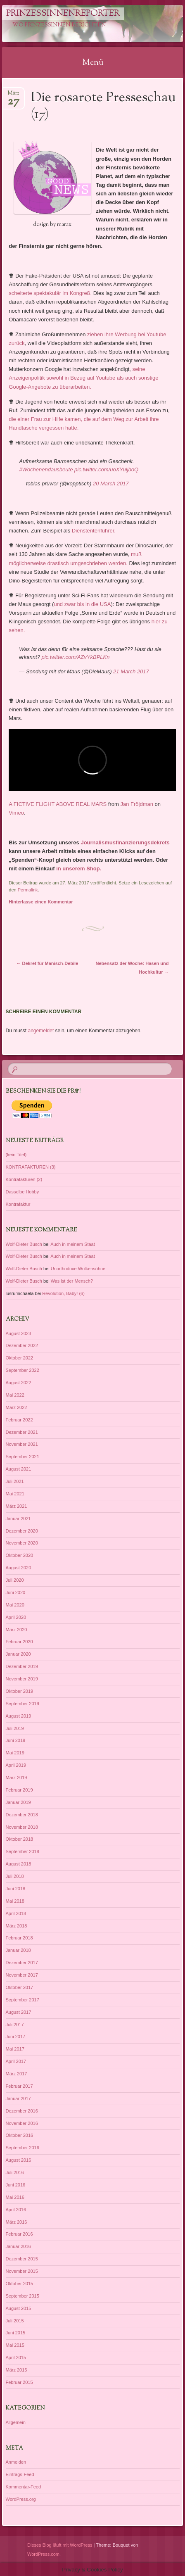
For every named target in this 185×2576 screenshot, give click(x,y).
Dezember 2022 (22, 1345)
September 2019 (22, 1703)
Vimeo (16, 813)
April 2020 (16, 1617)
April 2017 (16, 2061)
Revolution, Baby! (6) (63, 1293)
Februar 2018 (19, 1937)
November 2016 (22, 2123)
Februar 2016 (19, 2233)
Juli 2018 (15, 1876)
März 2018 (16, 1925)
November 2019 (22, 1678)
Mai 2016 (15, 2197)
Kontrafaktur (18, 1204)
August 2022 (18, 1382)
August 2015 (18, 2308)
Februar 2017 (19, 2086)
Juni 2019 (16, 1740)
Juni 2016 (16, 2184)
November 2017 (22, 1974)
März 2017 (16, 2073)
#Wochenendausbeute (46, 469)
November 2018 (22, 1827)
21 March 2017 (131, 671)
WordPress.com (43, 2554)
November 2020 (22, 1542)
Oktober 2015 (19, 2283)
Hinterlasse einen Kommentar (41, 901)
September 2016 (22, 2147)
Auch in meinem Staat (72, 1244)
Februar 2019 (19, 1789)
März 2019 (16, 1777)
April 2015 (16, 2357)
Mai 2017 (15, 2048)
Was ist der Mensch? (72, 1280)
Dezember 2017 (22, 1962)
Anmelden (16, 2462)
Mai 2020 (15, 1604)
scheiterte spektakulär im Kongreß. (50, 293)
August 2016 (18, 2160)
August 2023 (18, 1333)
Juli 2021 (15, 1481)
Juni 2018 (16, 1888)
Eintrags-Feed (20, 2474)
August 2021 (18, 1468)
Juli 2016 (15, 2172)
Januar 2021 (18, 1518)
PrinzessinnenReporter (63, 13)
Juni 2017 (16, 2036)
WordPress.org (21, 2499)
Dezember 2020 (22, 1530)
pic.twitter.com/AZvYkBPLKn (76, 657)
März (13, 96)
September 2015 (22, 2295)
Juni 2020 (16, 1592)
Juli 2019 (15, 1728)
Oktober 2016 (19, 2135)
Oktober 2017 (19, 1987)
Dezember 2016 (22, 2110)
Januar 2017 (18, 2098)
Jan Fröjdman (136, 804)
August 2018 (18, 1863)
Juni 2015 (16, 2332)
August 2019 (18, 1715)
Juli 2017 (15, 2024)
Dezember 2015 (22, 2258)
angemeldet (41, 1031)
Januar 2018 (18, 1950)
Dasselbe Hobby (22, 1191)
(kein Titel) (16, 1154)
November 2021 (22, 1444)
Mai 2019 (15, 1752)
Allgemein (16, 2422)
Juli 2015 (15, 2320)
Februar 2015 (19, 2382)
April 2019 (16, 1765)
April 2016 (16, 2209)
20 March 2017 (111, 483)
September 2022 (22, 1370)
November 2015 (22, 2271)
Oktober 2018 (19, 1839)
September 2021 (22, 1456)
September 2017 (22, 1999)
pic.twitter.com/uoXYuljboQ (106, 469)
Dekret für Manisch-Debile (47, 963)
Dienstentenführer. (94, 531)
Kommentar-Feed (23, 2486)
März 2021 (16, 1506)
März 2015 (16, 2369)
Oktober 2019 (19, 1691)
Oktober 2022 (19, 1357)
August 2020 (18, 1567)
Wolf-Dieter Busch (24, 1244)
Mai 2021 (15, 1493)
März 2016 (16, 2222)
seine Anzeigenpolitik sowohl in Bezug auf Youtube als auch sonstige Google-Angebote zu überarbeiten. (83, 378)
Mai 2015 (15, 2345)
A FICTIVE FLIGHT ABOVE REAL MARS (58, 804)
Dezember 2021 (22, 1432)
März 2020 (16, 1629)
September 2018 (22, 1851)
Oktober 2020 (19, 1555)
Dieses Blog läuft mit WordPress (59, 2545)
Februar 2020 (19, 1641)
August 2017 (18, 2012)
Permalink (28, 889)
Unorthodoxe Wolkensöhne (78, 1268)
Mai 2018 (15, 1901)
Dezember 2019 (22, 1666)
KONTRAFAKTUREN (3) (31, 1166)
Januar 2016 (18, 2246)
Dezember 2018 (22, 1814)
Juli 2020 (15, 1580)
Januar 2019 (18, 1802)
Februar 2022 (19, 1419)
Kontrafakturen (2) (24, 1179)
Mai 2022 (15, 1395)
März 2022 (16, 1407)
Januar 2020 (18, 1654)
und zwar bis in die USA (82, 604)
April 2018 (16, 1913)
